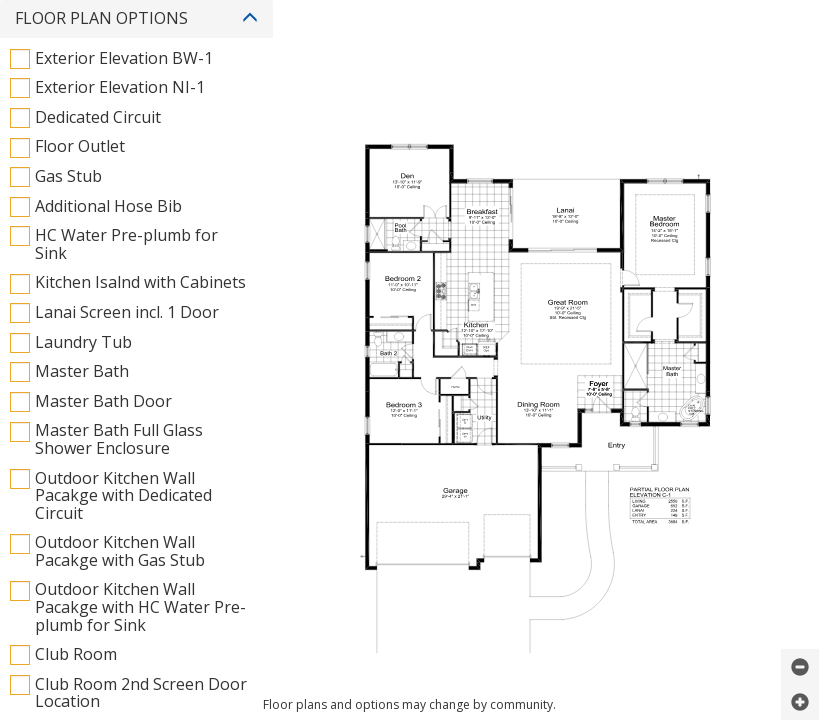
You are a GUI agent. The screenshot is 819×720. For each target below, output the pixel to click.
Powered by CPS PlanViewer (409, 410)
